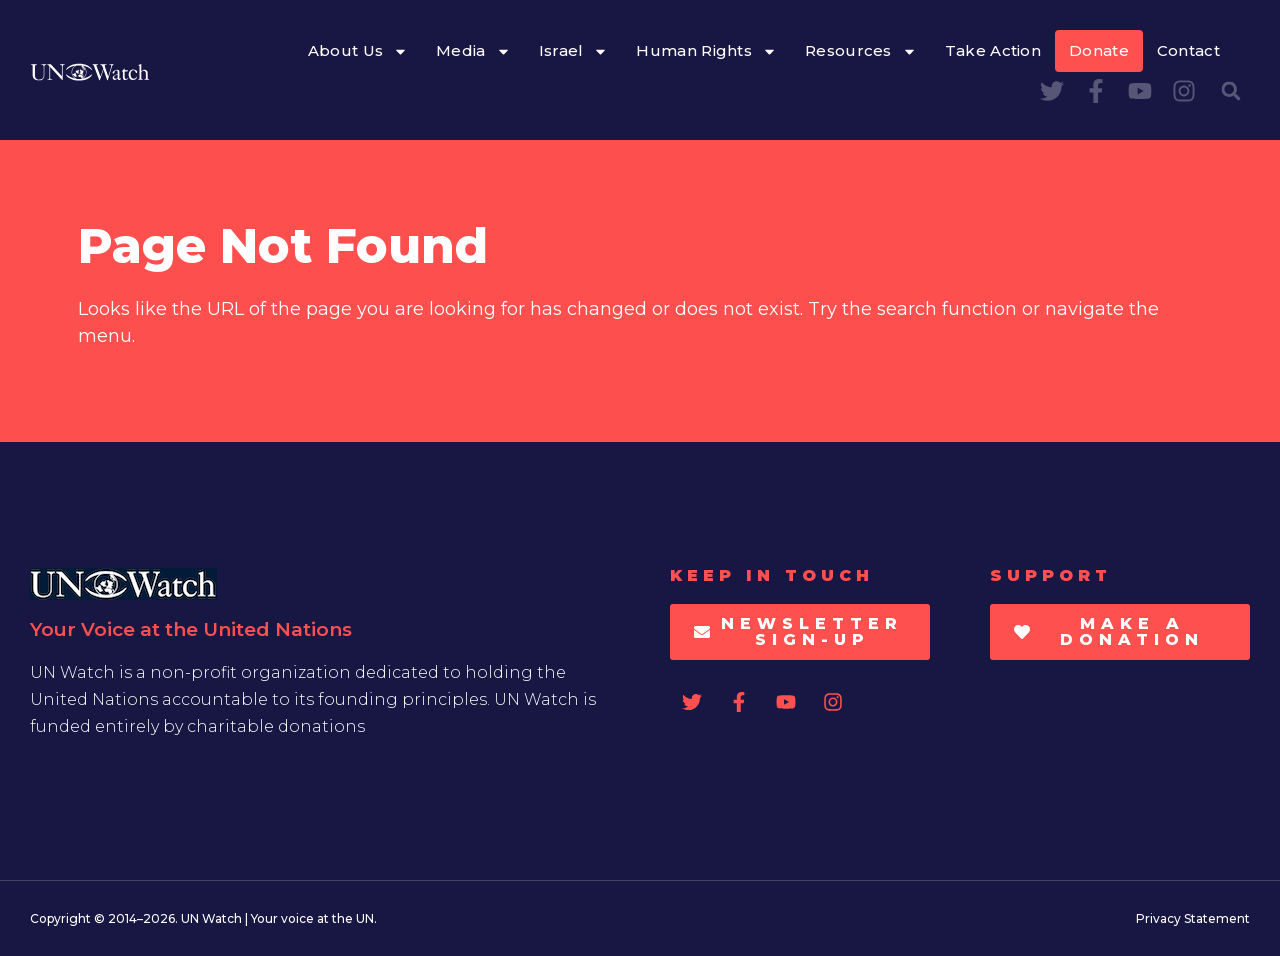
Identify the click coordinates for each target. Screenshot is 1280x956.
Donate (1099, 50)
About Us (358, 51)
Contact (1188, 50)
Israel (574, 51)
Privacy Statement (1193, 918)
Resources (861, 51)
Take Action (993, 50)
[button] (1231, 91)
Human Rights (706, 51)
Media (473, 51)
